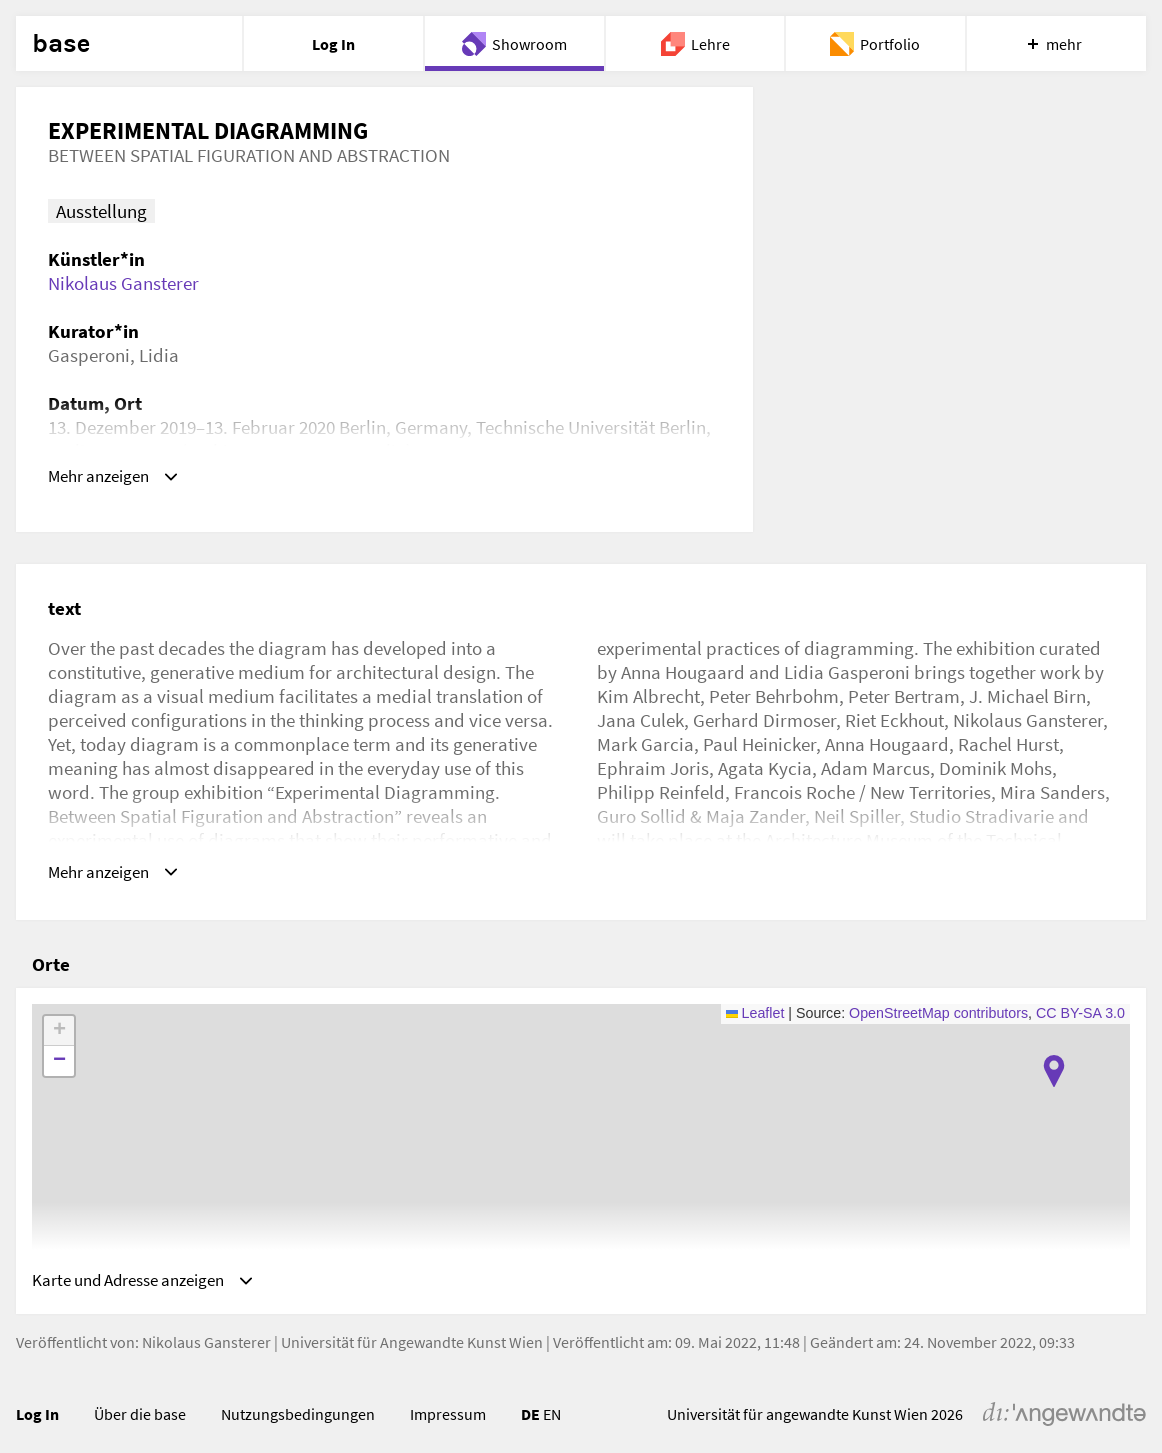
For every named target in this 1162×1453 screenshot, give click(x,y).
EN (552, 1408)
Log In (37, 1408)
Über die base (140, 1408)
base (61, 44)
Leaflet (755, 1001)
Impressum (448, 1408)
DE (530, 1408)
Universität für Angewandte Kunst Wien (412, 1335)
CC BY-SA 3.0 (1080, 1001)
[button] (1054, 1059)
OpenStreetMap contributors (938, 1001)
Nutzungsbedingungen (298, 1408)
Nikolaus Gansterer (123, 283)
